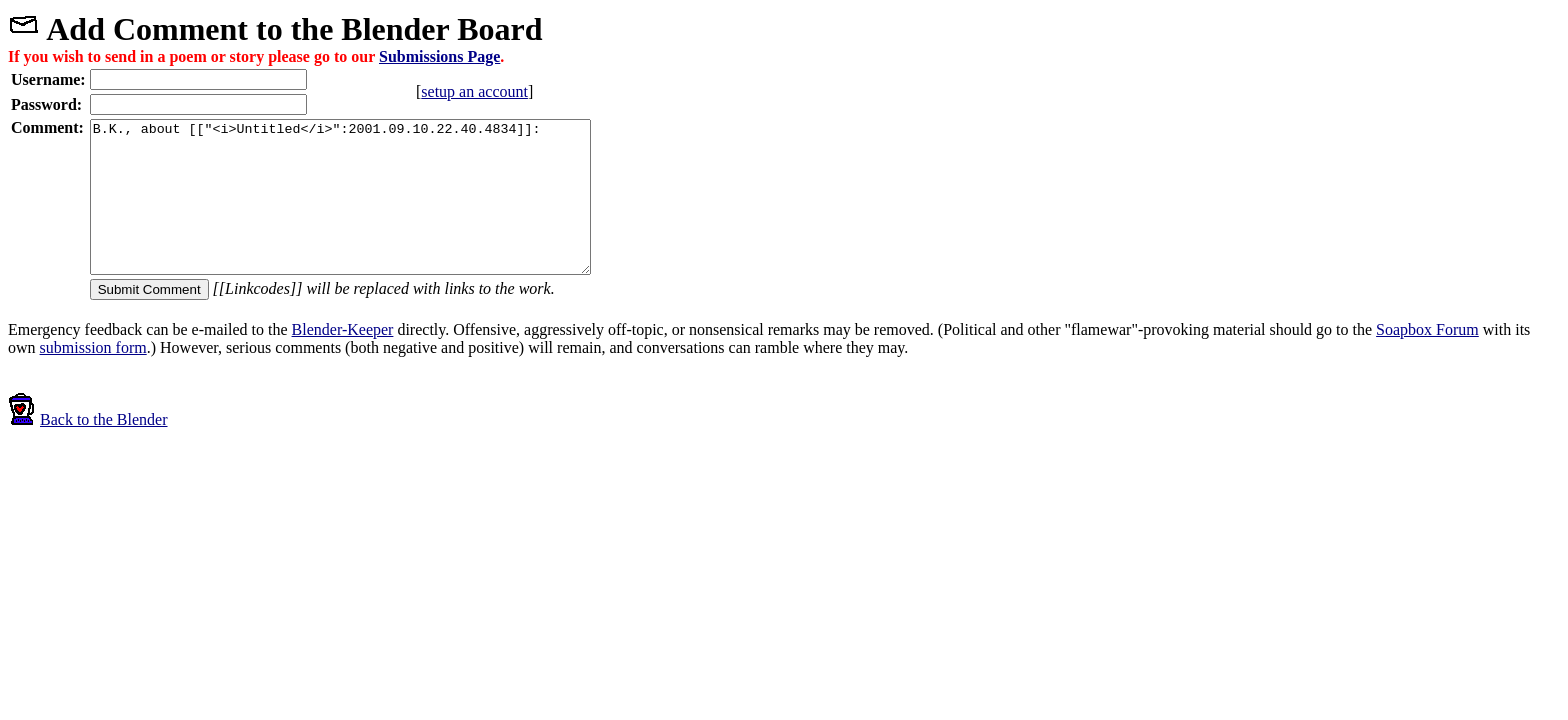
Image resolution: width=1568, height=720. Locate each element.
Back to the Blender (88, 449)
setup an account (513, 91)
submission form (93, 377)
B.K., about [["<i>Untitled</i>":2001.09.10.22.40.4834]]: (370, 212)
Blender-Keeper (343, 359)
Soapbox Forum (1427, 359)
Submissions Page (439, 56)
